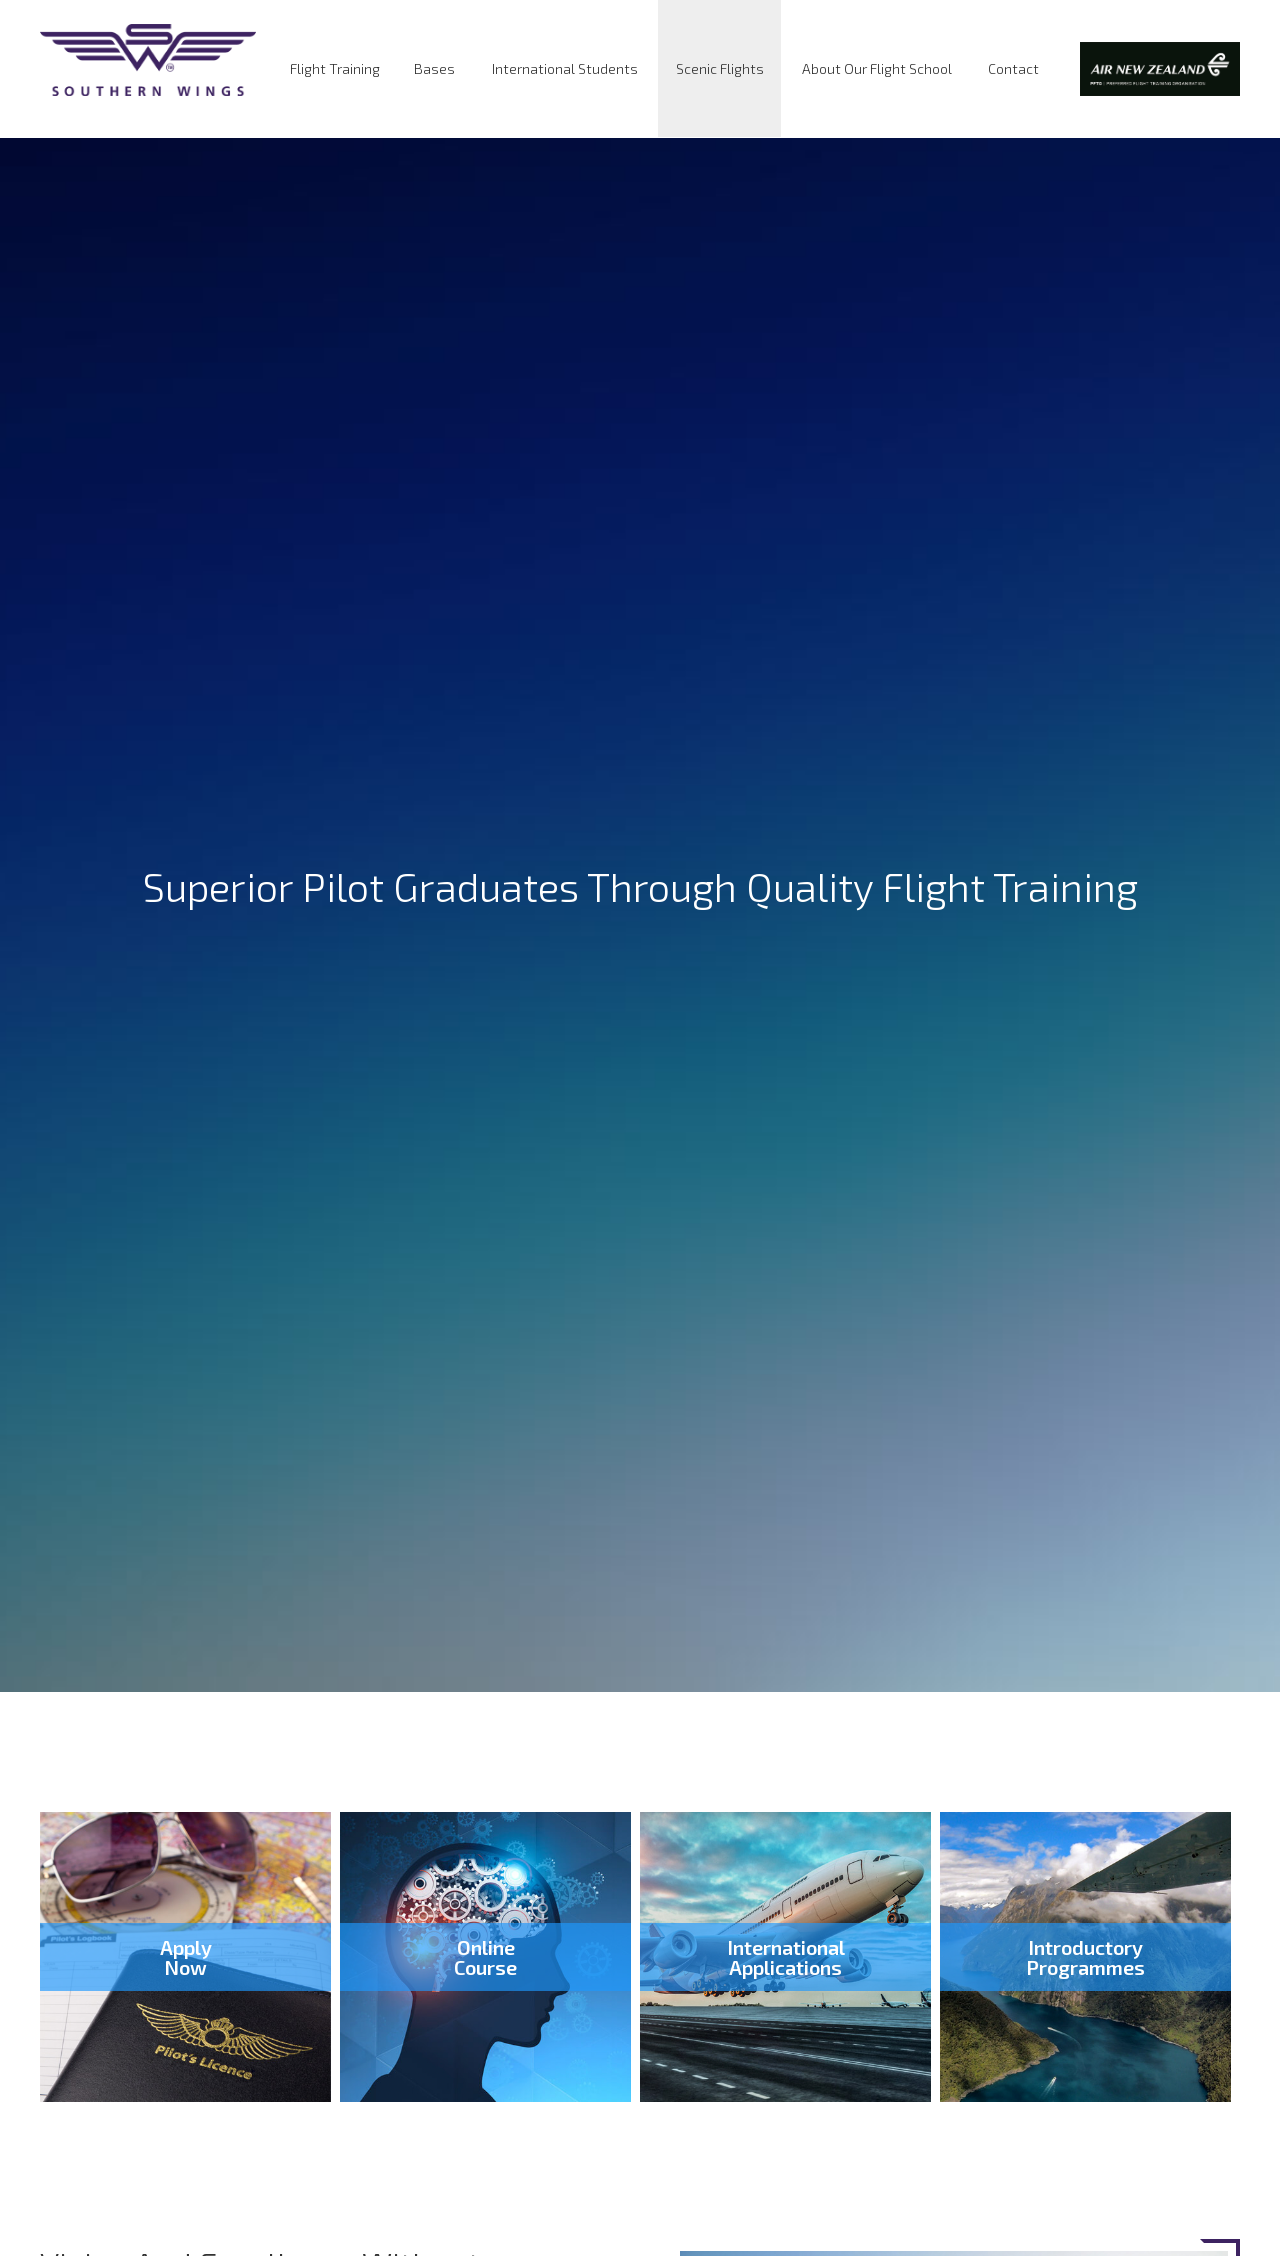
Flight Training (335, 68)
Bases (434, 68)
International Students (565, 68)
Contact (1013, 68)
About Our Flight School (877, 68)
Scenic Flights (720, 68)
